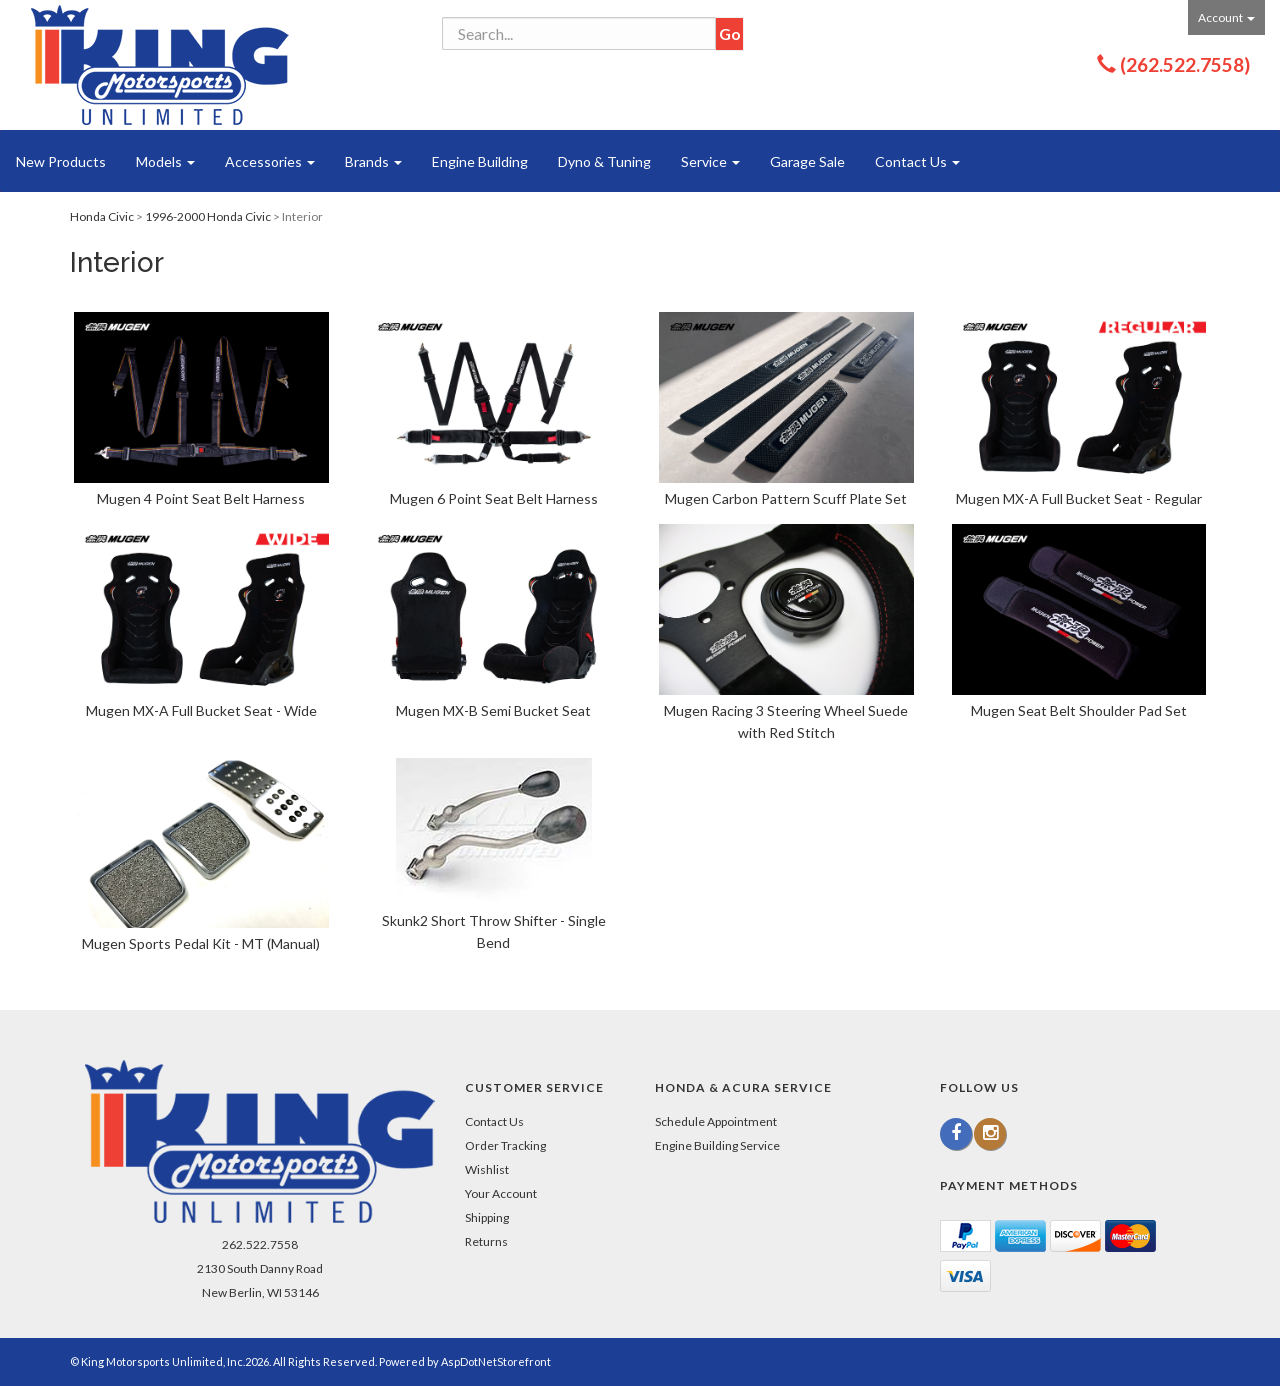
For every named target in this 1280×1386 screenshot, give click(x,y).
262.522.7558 (260, 1244)
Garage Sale (807, 161)
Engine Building (480, 161)
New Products (61, 161)
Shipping (487, 1217)
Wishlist (487, 1169)
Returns (486, 1241)
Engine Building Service (717, 1145)
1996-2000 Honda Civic (208, 216)
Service (710, 161)
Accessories (270, 161)
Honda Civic (102, 216)
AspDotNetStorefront (496, 1361)
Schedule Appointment (716, 1121)
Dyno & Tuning (604, 161)
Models (165, 161)
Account (1226, 17)
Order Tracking (505, 1145)
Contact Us (917, 161)
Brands (373, 161)
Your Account (501, 1193)
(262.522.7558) (1185, 64)
